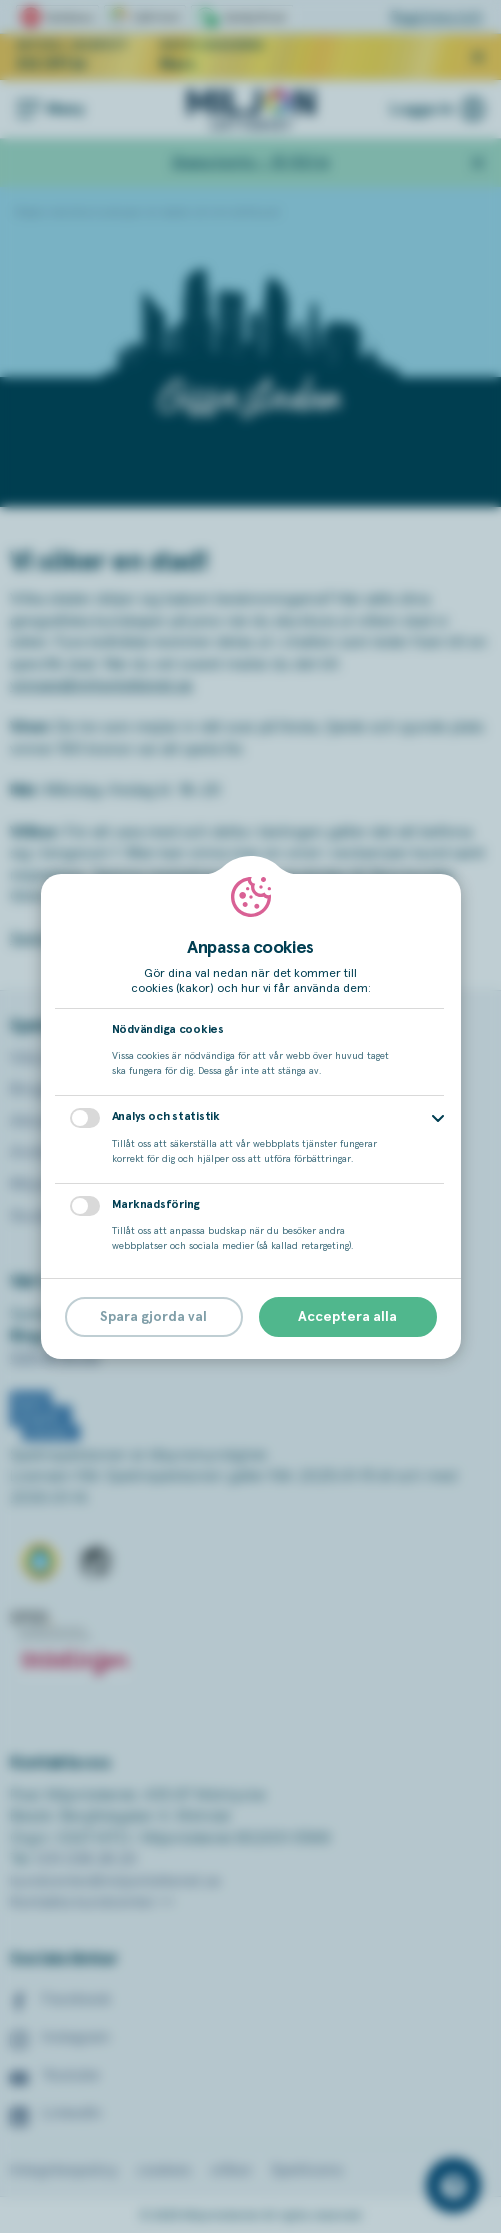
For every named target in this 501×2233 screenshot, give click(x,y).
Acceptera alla (347, 1317)
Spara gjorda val (153, 1317)
